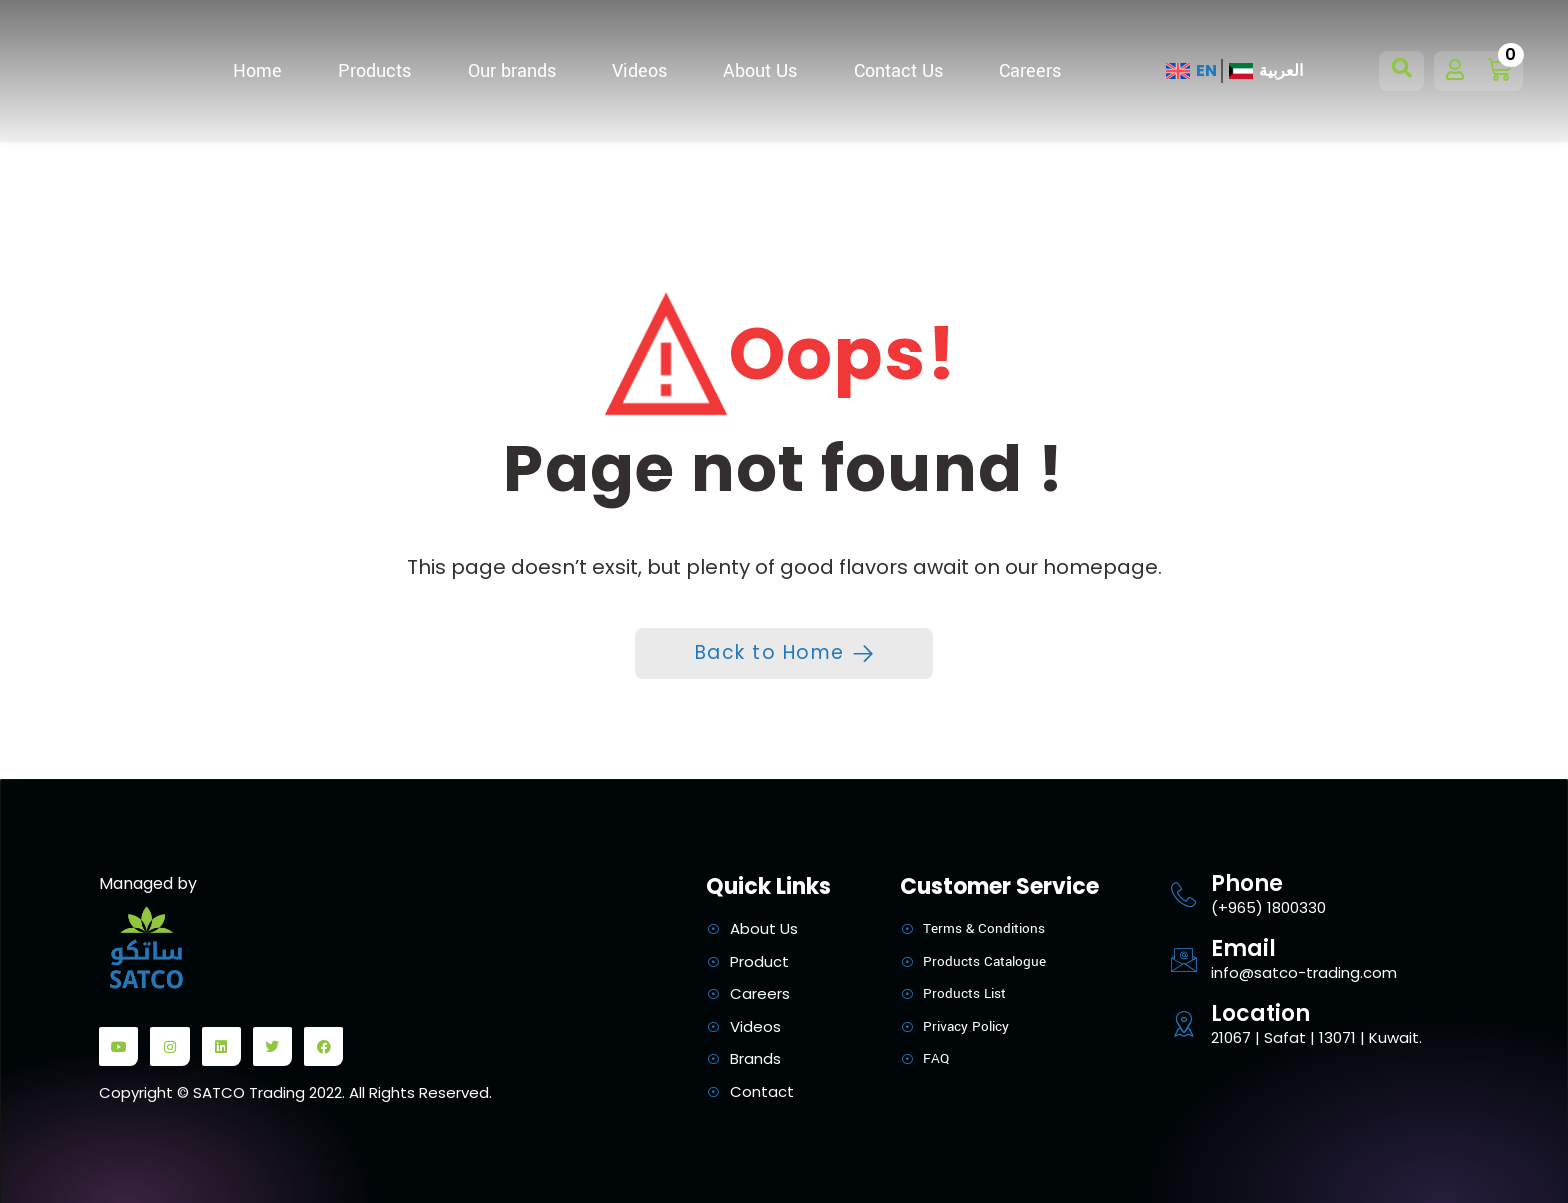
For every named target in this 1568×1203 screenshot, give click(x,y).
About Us (760, 71)
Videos (639, 71)
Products (374, 71)
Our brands (512, 71)
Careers (1030, 71)
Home (257, 71)
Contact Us (898, 71)
